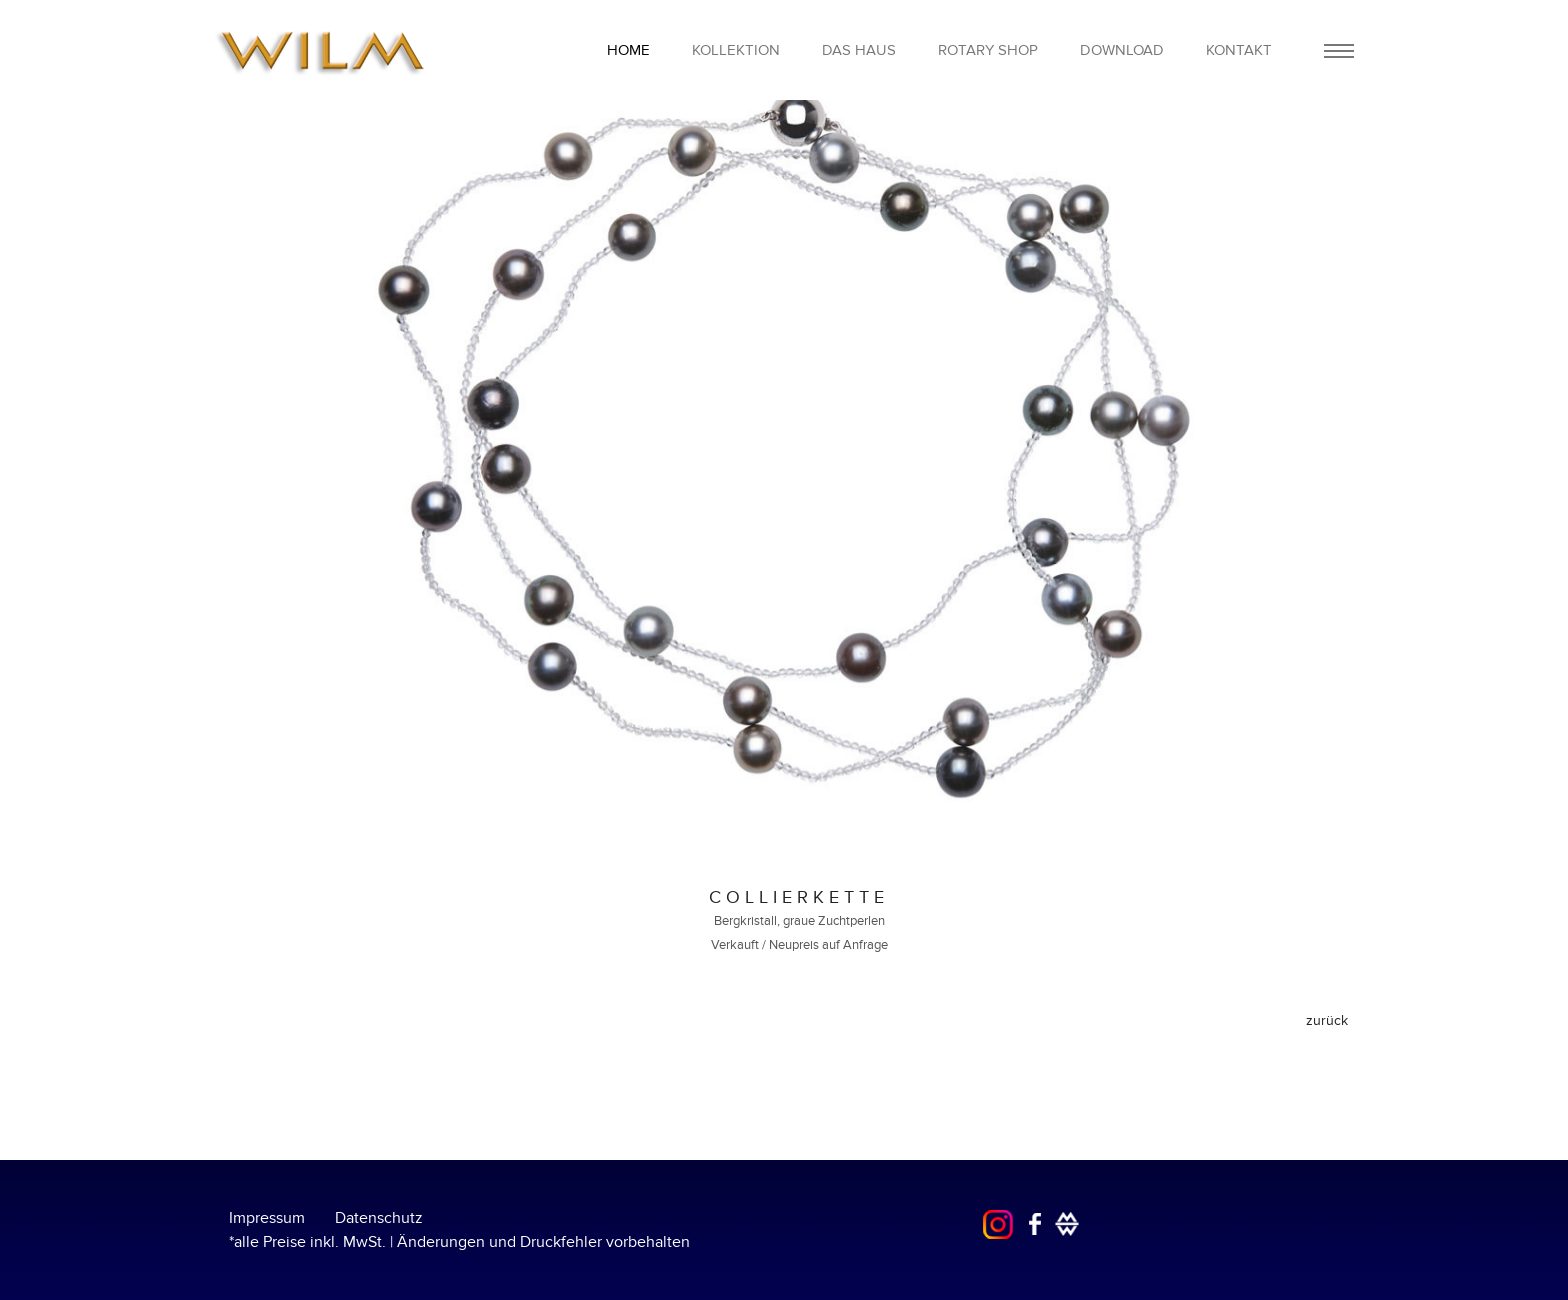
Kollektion (736, 50)
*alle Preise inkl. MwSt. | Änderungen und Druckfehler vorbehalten (459, 1242)
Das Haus (859, 50)
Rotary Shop (988, 50)
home (628, 50)
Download (1122, 50)
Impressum (267, 1218)
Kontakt (1239, 50)
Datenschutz (379, 1218)
